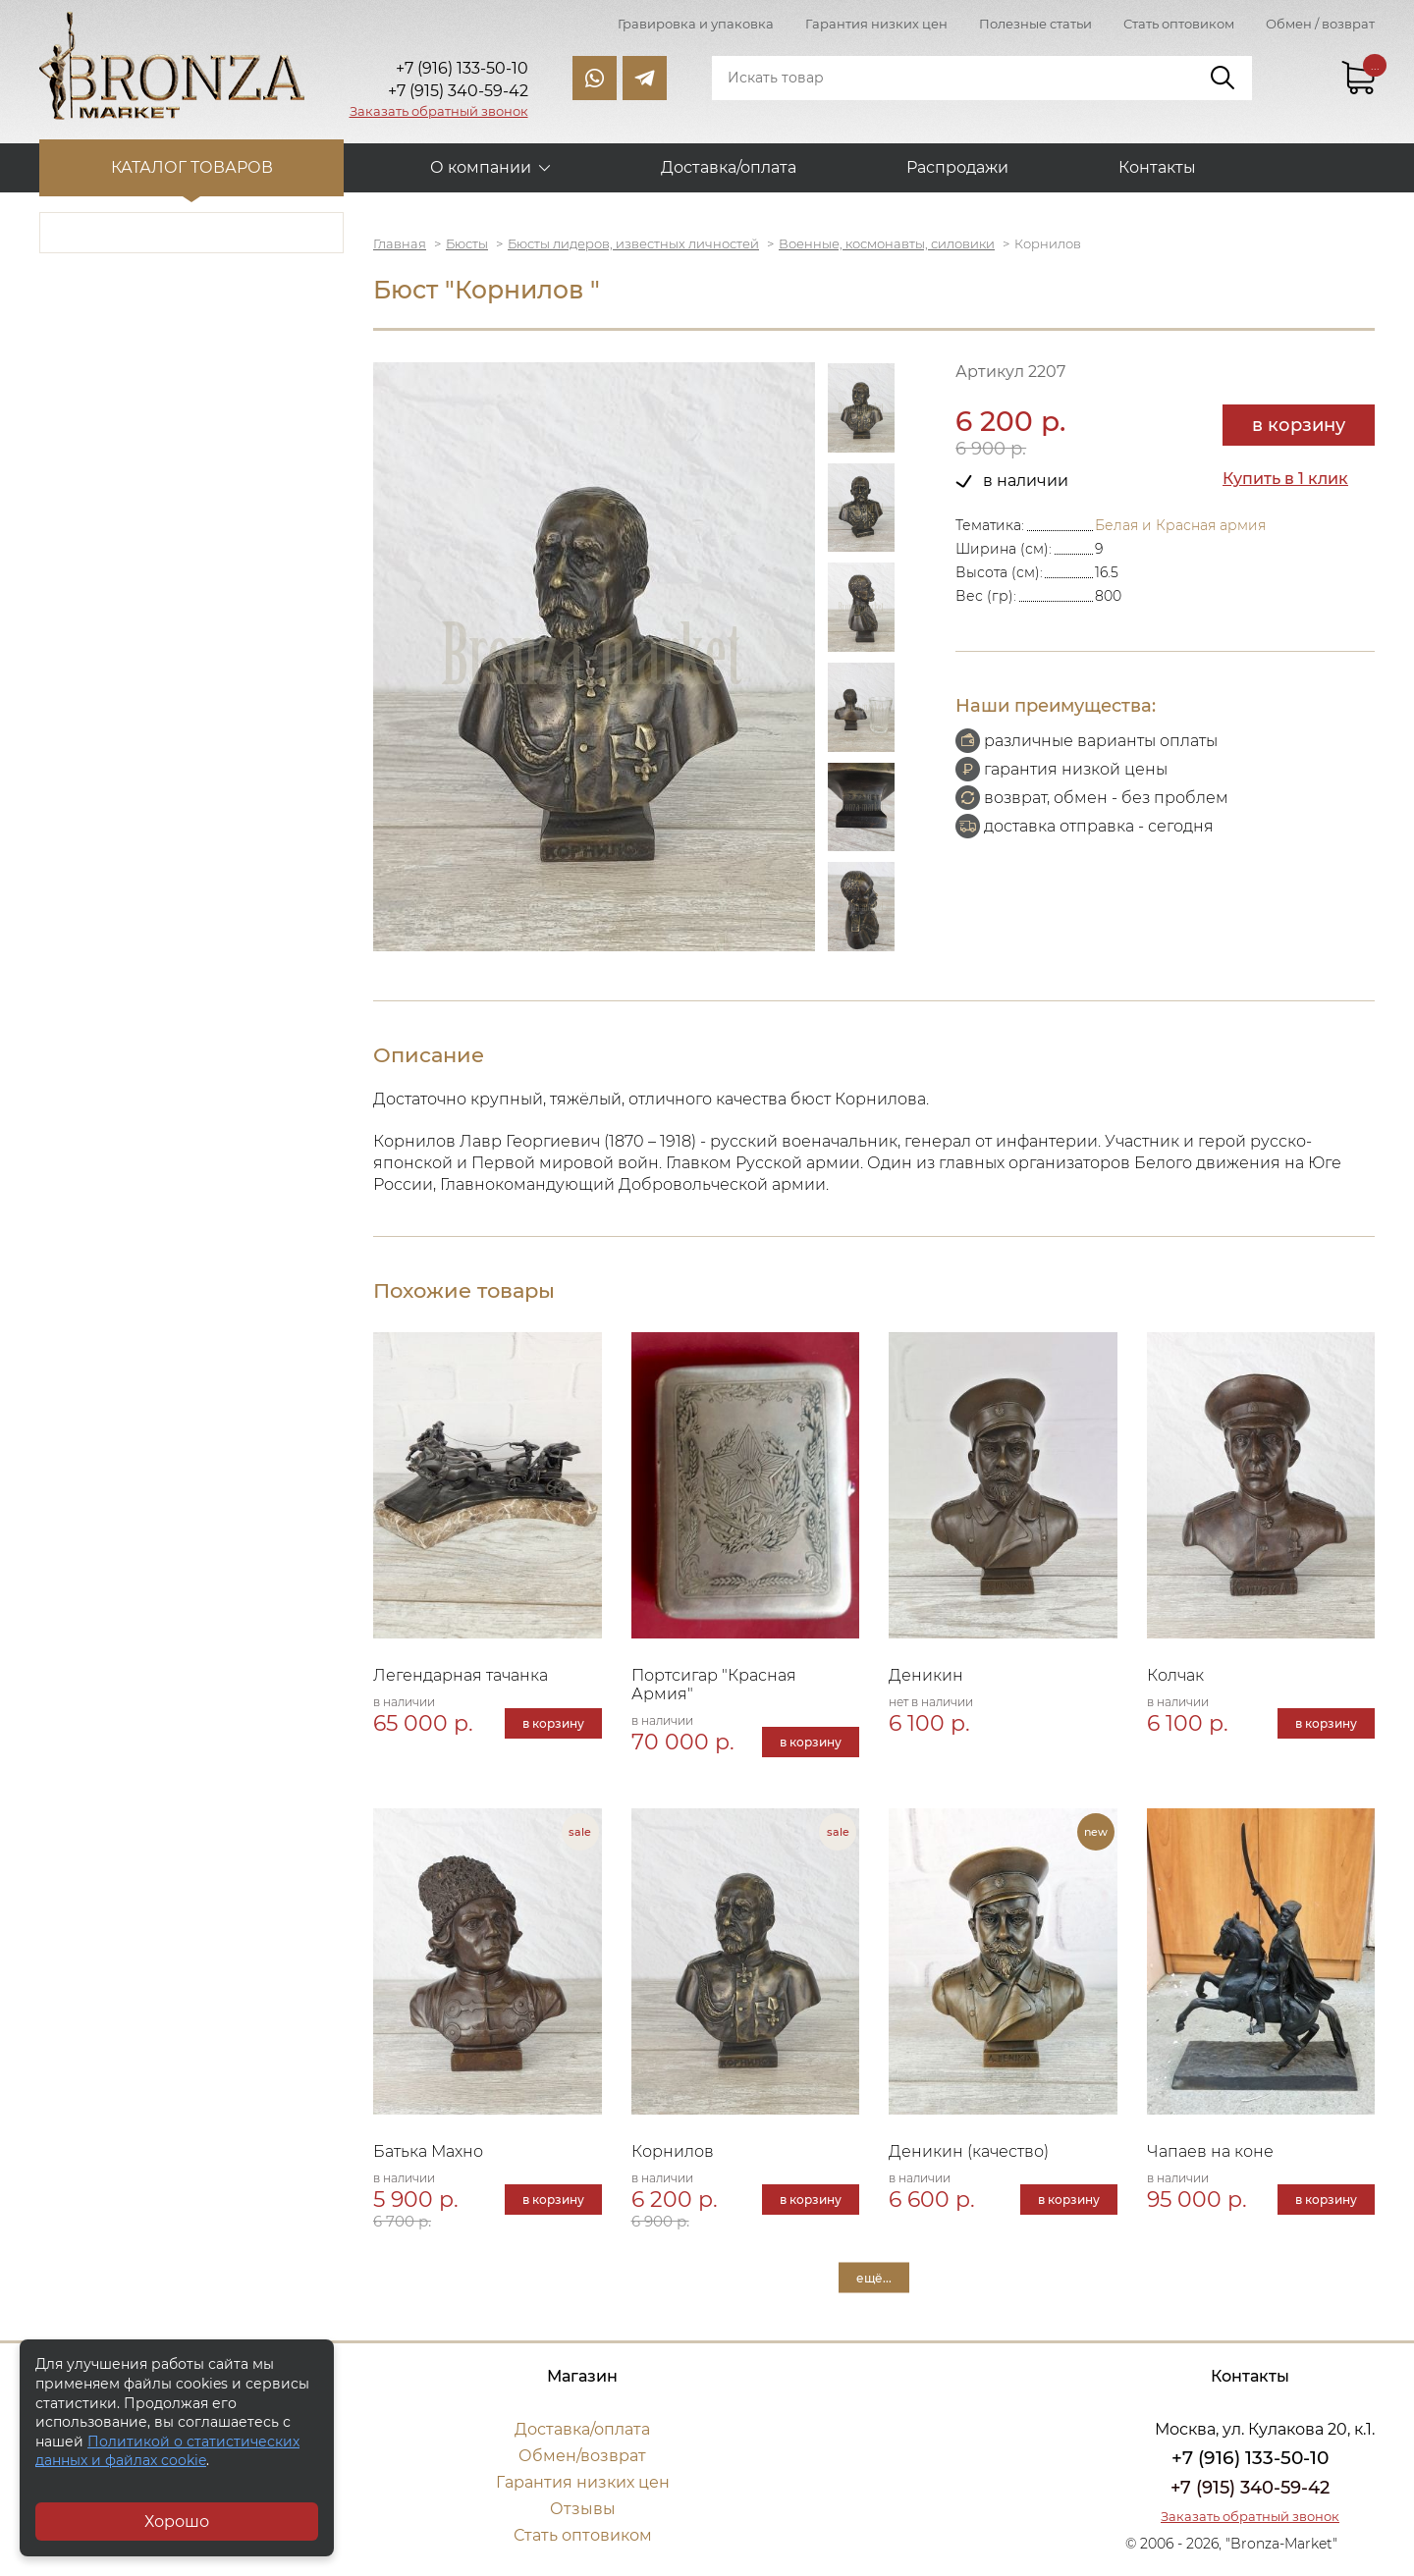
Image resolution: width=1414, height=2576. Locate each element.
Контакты (1157, 167)
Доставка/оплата (728, 167)
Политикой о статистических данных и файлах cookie (167, 2451)
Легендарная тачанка (460, 1675)
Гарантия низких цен (876, 23)
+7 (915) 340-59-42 (1250, 2487)
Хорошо (176, 2521)
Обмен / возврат (1320, 23)
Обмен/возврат (582, 2455)
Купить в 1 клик (1285, 478)
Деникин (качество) (969, 2151)
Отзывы (583, 2508)
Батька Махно (428, 2151)
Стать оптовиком (1178, 23)
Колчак (1175, 1675)
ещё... (874, 2277)
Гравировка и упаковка (696, 23)
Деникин (926, 1675)
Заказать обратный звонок (439, 111)
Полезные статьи (1035, 23)
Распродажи (957, 167)
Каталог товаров (192, 167)
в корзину (1298, 425)
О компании (480, 167)
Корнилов (672, 2151)
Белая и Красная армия (1180, 525)
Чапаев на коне (1210, 2151)
